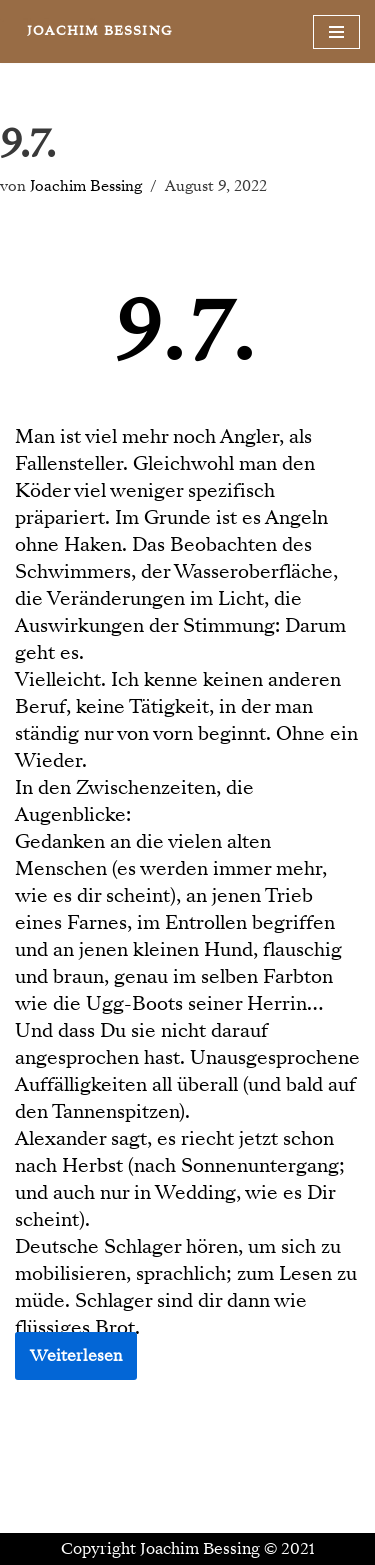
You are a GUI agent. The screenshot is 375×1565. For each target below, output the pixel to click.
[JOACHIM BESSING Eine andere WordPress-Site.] (99, 31)
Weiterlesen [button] (76, 1356)
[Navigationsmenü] (336, 32)
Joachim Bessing (86, 186)
